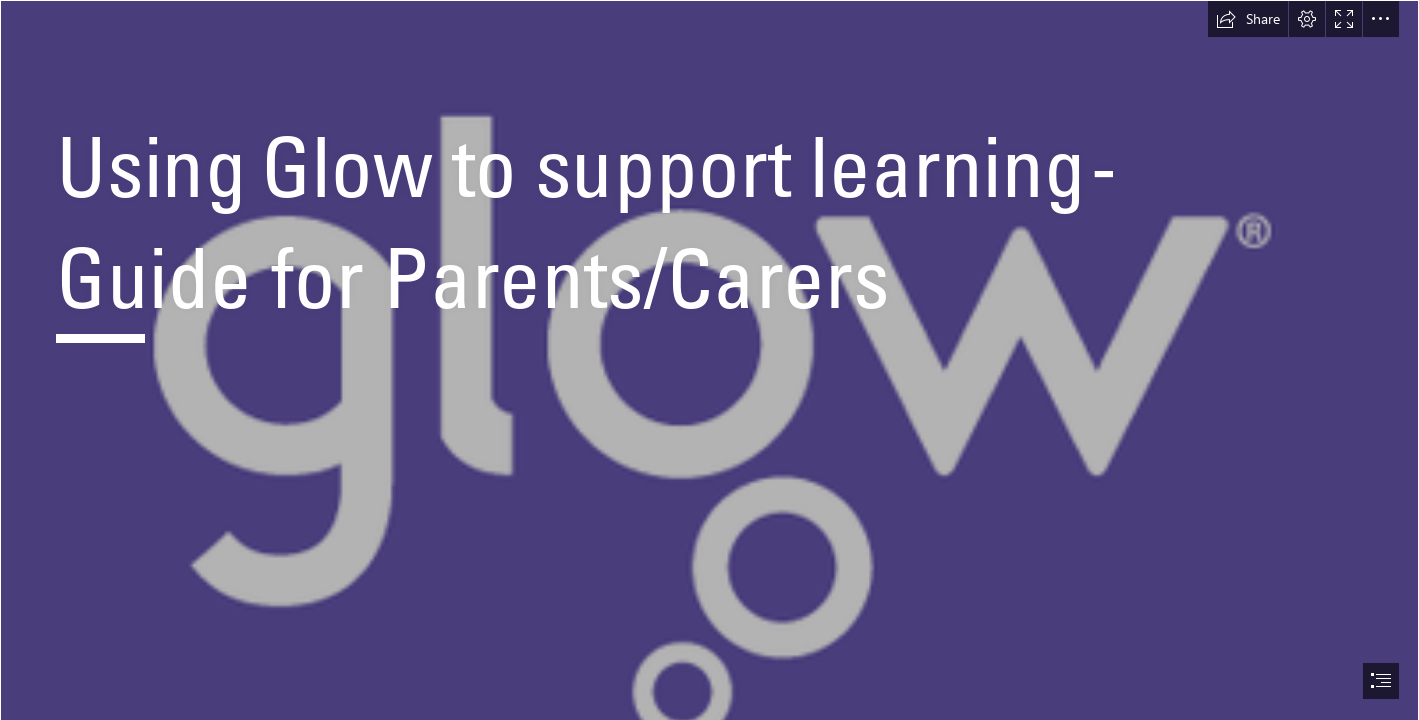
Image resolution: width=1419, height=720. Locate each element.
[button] (1248, 19)
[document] (709, 360)
